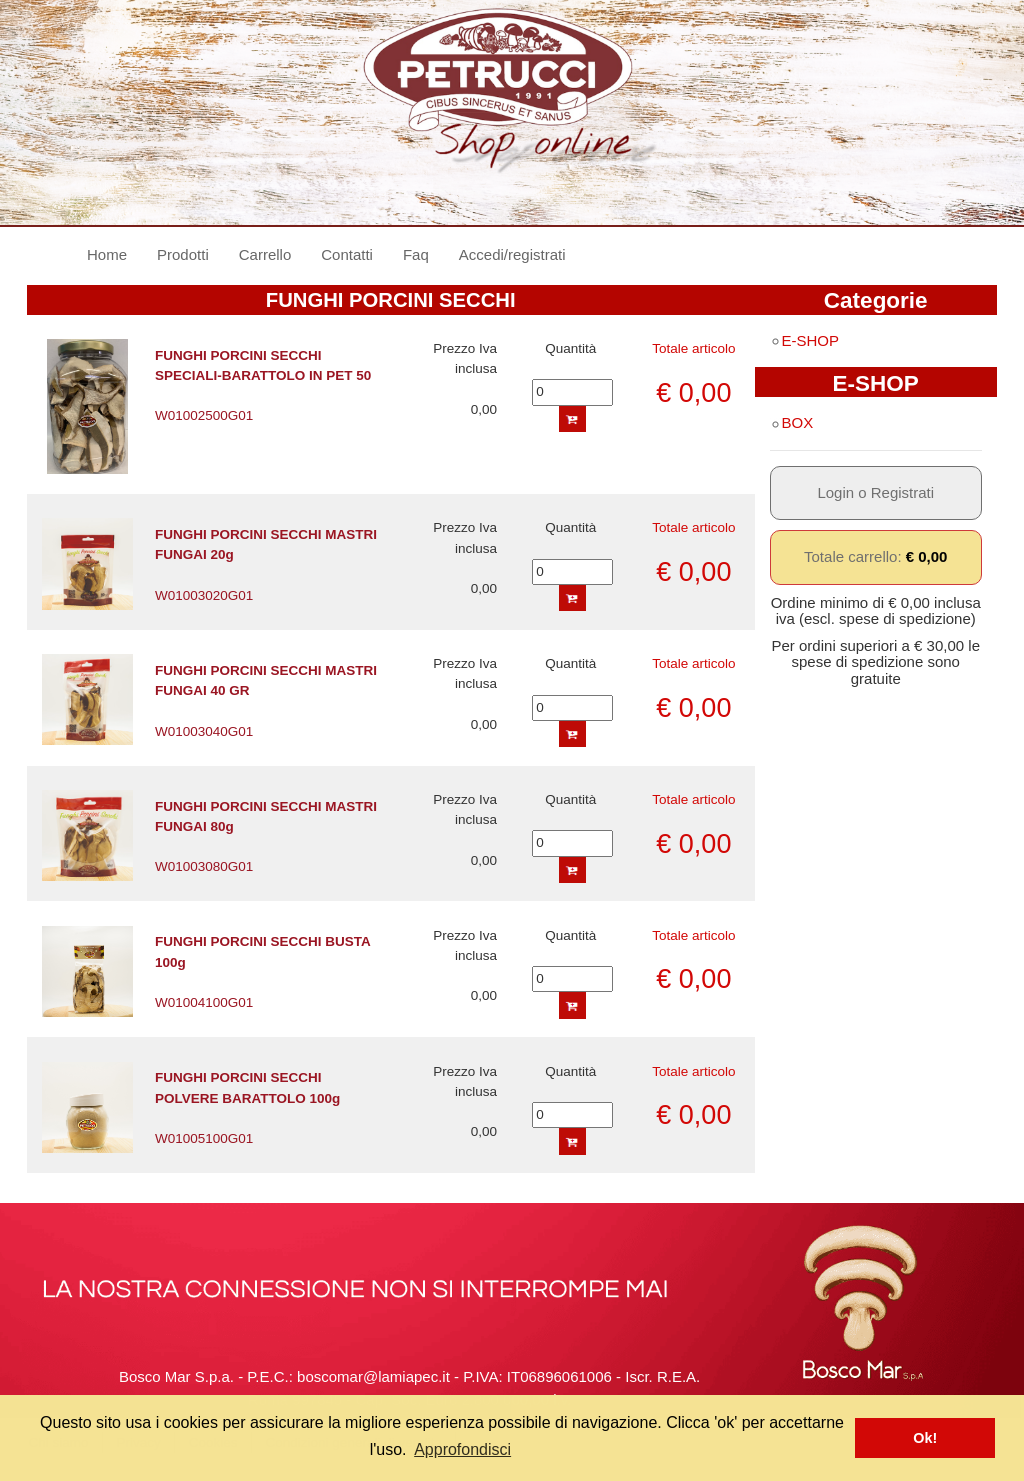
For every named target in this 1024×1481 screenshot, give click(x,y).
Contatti (347, 254)
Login (835, 492)
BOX (792, 422)
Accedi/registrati (512, 254)
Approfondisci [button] (462, 1449)
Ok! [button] (925, 1438)
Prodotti (183, 254)
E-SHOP (805, 340)
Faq (416, 254)
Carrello (265, 254)
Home (114, 253)
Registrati (902, 492)
